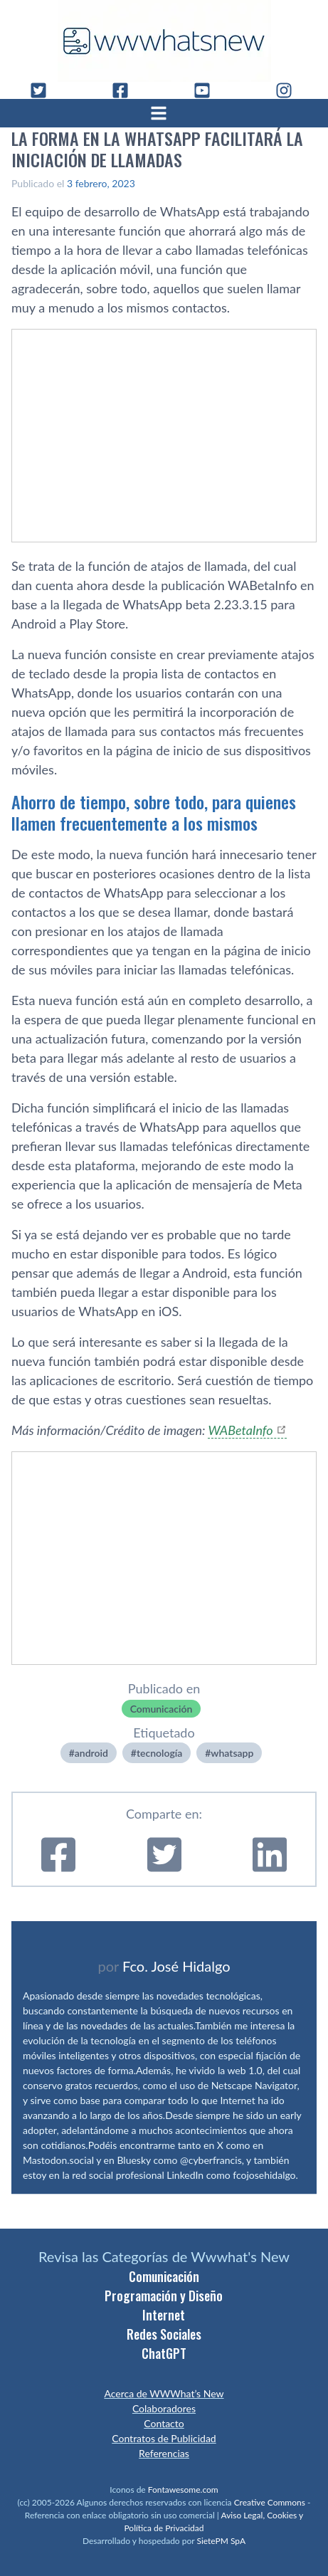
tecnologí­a (159, 1753)
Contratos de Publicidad (164, 2438)
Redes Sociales (164, 2334)
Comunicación (161, 1709)
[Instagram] (289, 90)
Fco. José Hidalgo (176, 1966)
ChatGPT (164, 2353)
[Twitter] (44, 90)
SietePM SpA (220, 2540)
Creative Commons (269, 2502)
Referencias (164, 2453)
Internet (163, 2315)
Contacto (164, 2423)
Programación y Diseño (164, 2295)
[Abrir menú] (164, 113)
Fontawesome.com (183, 2489)
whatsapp (232, 1753)
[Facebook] (126, 90)
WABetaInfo (240, 1430)
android (91, 1753)
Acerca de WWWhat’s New (163, 2393)
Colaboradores (164, 2408)
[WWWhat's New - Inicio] (164, 41)
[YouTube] (208, 90)
